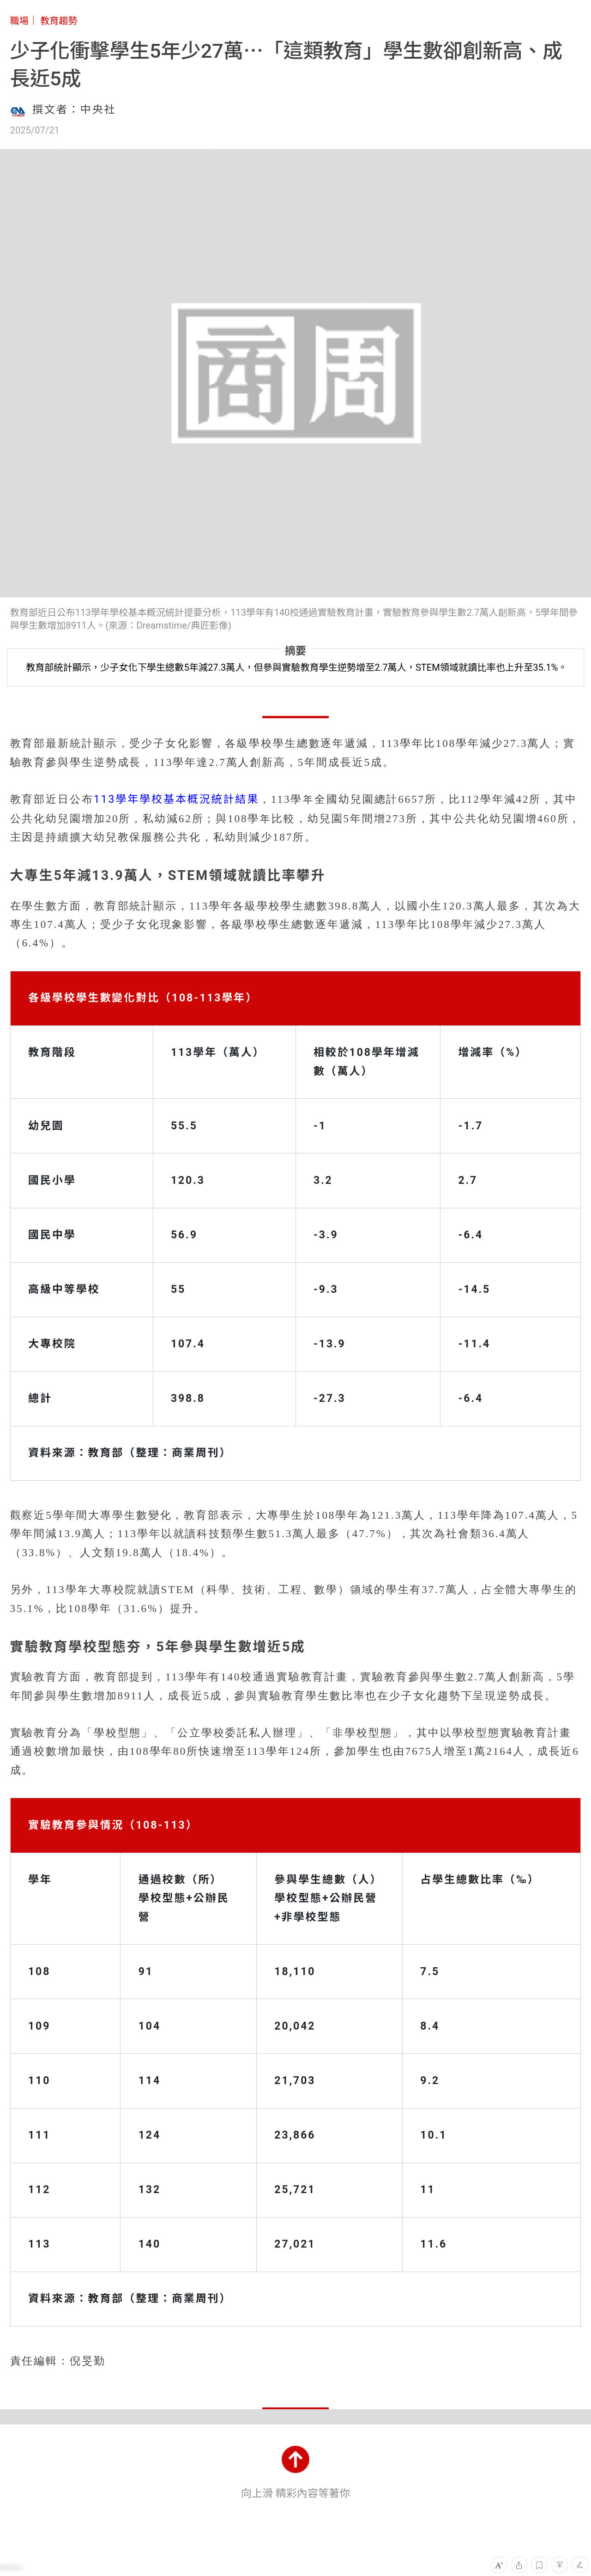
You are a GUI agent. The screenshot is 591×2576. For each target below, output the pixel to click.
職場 (19, 20)
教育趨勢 (59, 20)
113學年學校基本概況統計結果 (176, 799)
